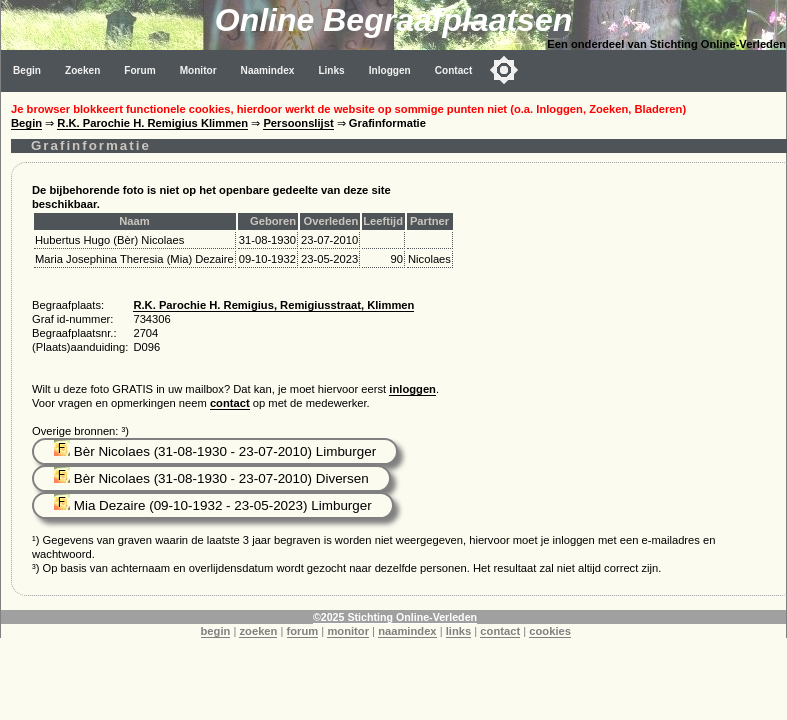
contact (230, 403)
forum (303, 631)
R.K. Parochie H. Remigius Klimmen (152, 123)
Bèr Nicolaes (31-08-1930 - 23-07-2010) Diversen (211, 478)
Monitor (198, 70)
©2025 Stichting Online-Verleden (395, 617)
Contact (454, 70)
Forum (139, 70)
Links (331, 70)
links (459, 631)
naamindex (407, 631)
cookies (550, 631)
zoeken (258, 631)
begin (216, 631)
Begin (27, 70)
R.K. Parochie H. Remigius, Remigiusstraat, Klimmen (273, 305)
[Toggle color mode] (504, 70)
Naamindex (268, 70)
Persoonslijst (298, 123)
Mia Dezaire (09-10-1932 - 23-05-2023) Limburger (213, 505)
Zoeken (82, 70)
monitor (348, 631)
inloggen (412, 389)
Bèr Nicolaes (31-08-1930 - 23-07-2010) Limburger (215, 451)
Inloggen (390, 70)
